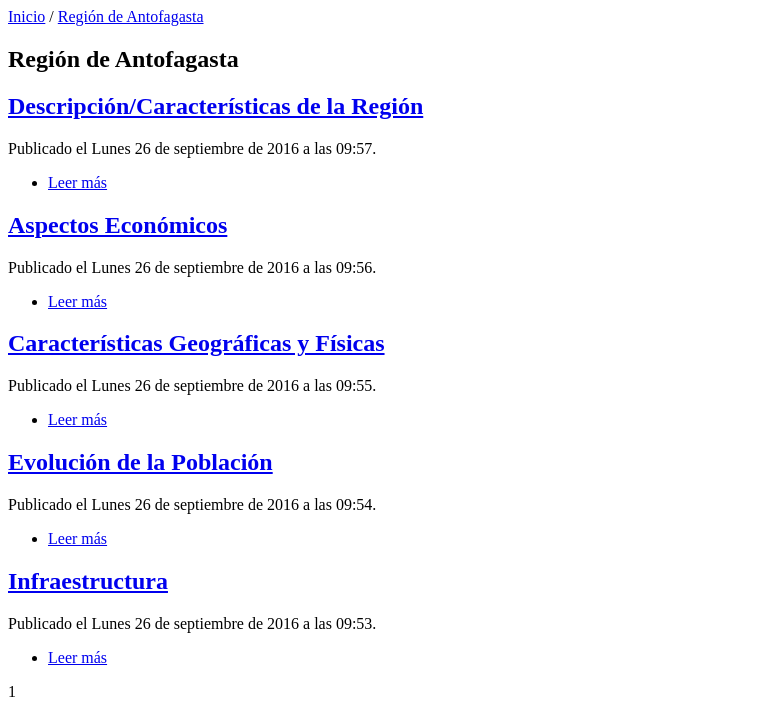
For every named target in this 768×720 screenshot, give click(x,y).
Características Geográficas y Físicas (196, 343)
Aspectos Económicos (117, 225)
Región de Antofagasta (131, 16)
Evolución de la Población (140, 462)
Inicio (26, 16)
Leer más (77, 182)
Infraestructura (88, 581)
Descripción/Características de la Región (215, 106)
